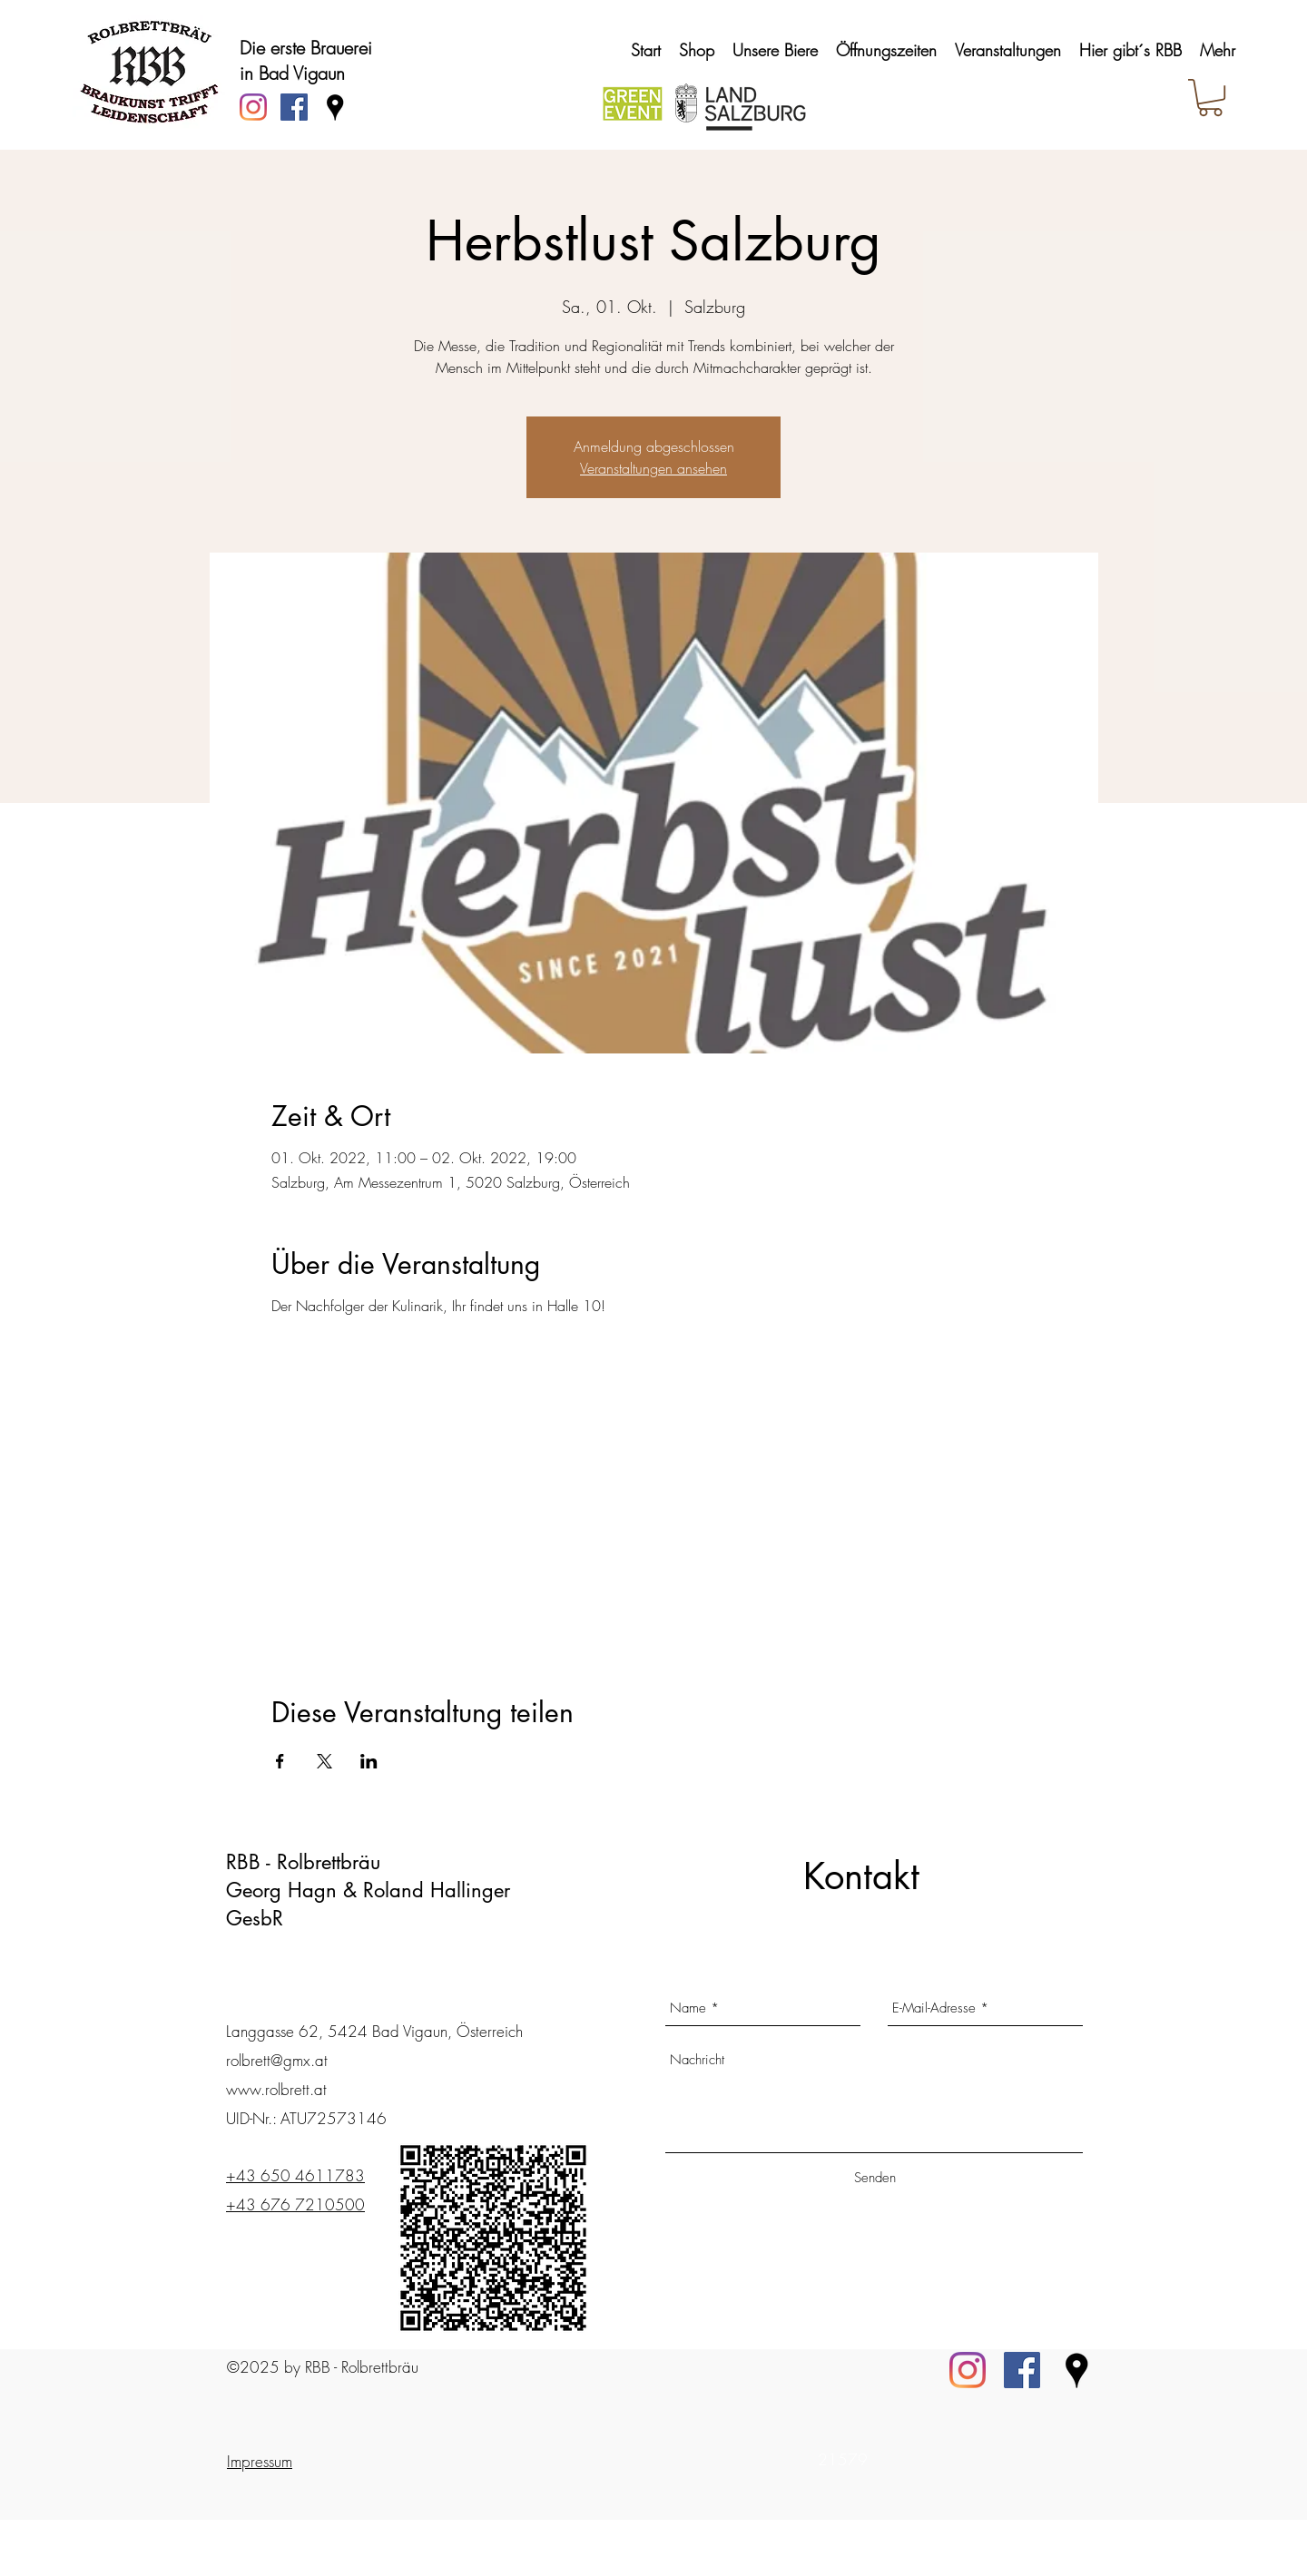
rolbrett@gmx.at (277, 2060)
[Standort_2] (1076, 2370)
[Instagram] (253, 107)
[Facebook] (1022, 2370)
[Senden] (874, 2177)
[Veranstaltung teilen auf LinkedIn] (369, 1761)
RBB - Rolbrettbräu (303, 1862)
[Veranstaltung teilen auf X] (324, 1761)
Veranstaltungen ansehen (653, 468)
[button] (1210, 97)
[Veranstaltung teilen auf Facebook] (280, 1761)
